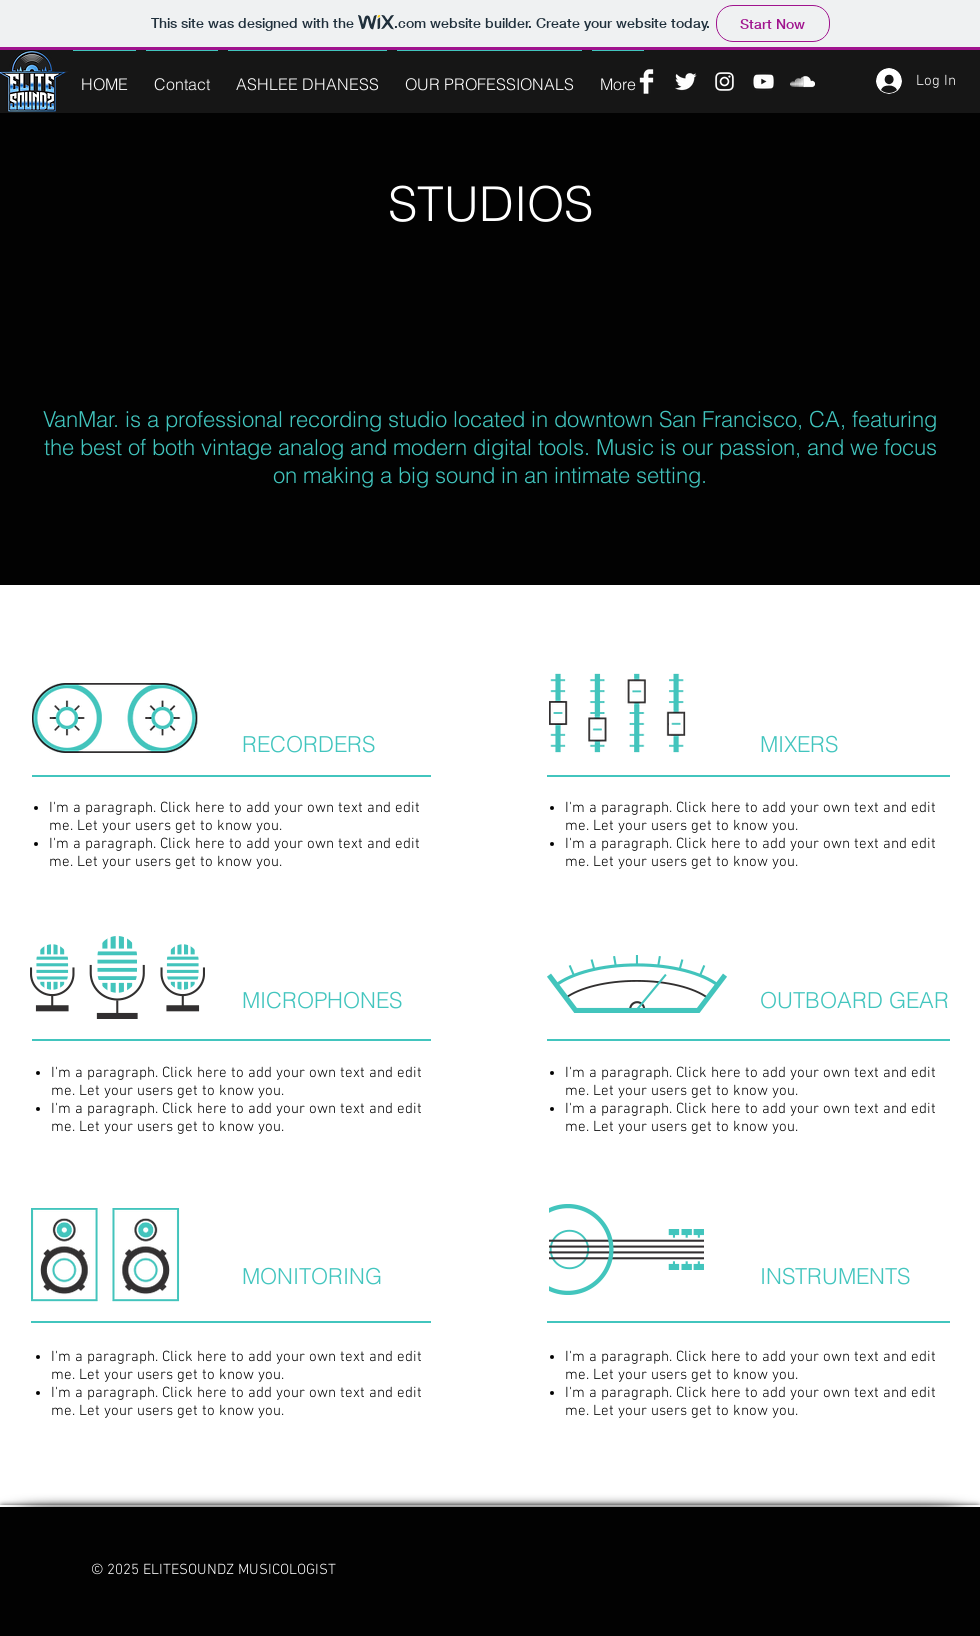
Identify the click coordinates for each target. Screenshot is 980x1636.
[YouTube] (763, 81)
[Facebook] (646, 81)
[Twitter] (685, 81)
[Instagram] (724, 81)
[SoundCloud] (802, 81)
